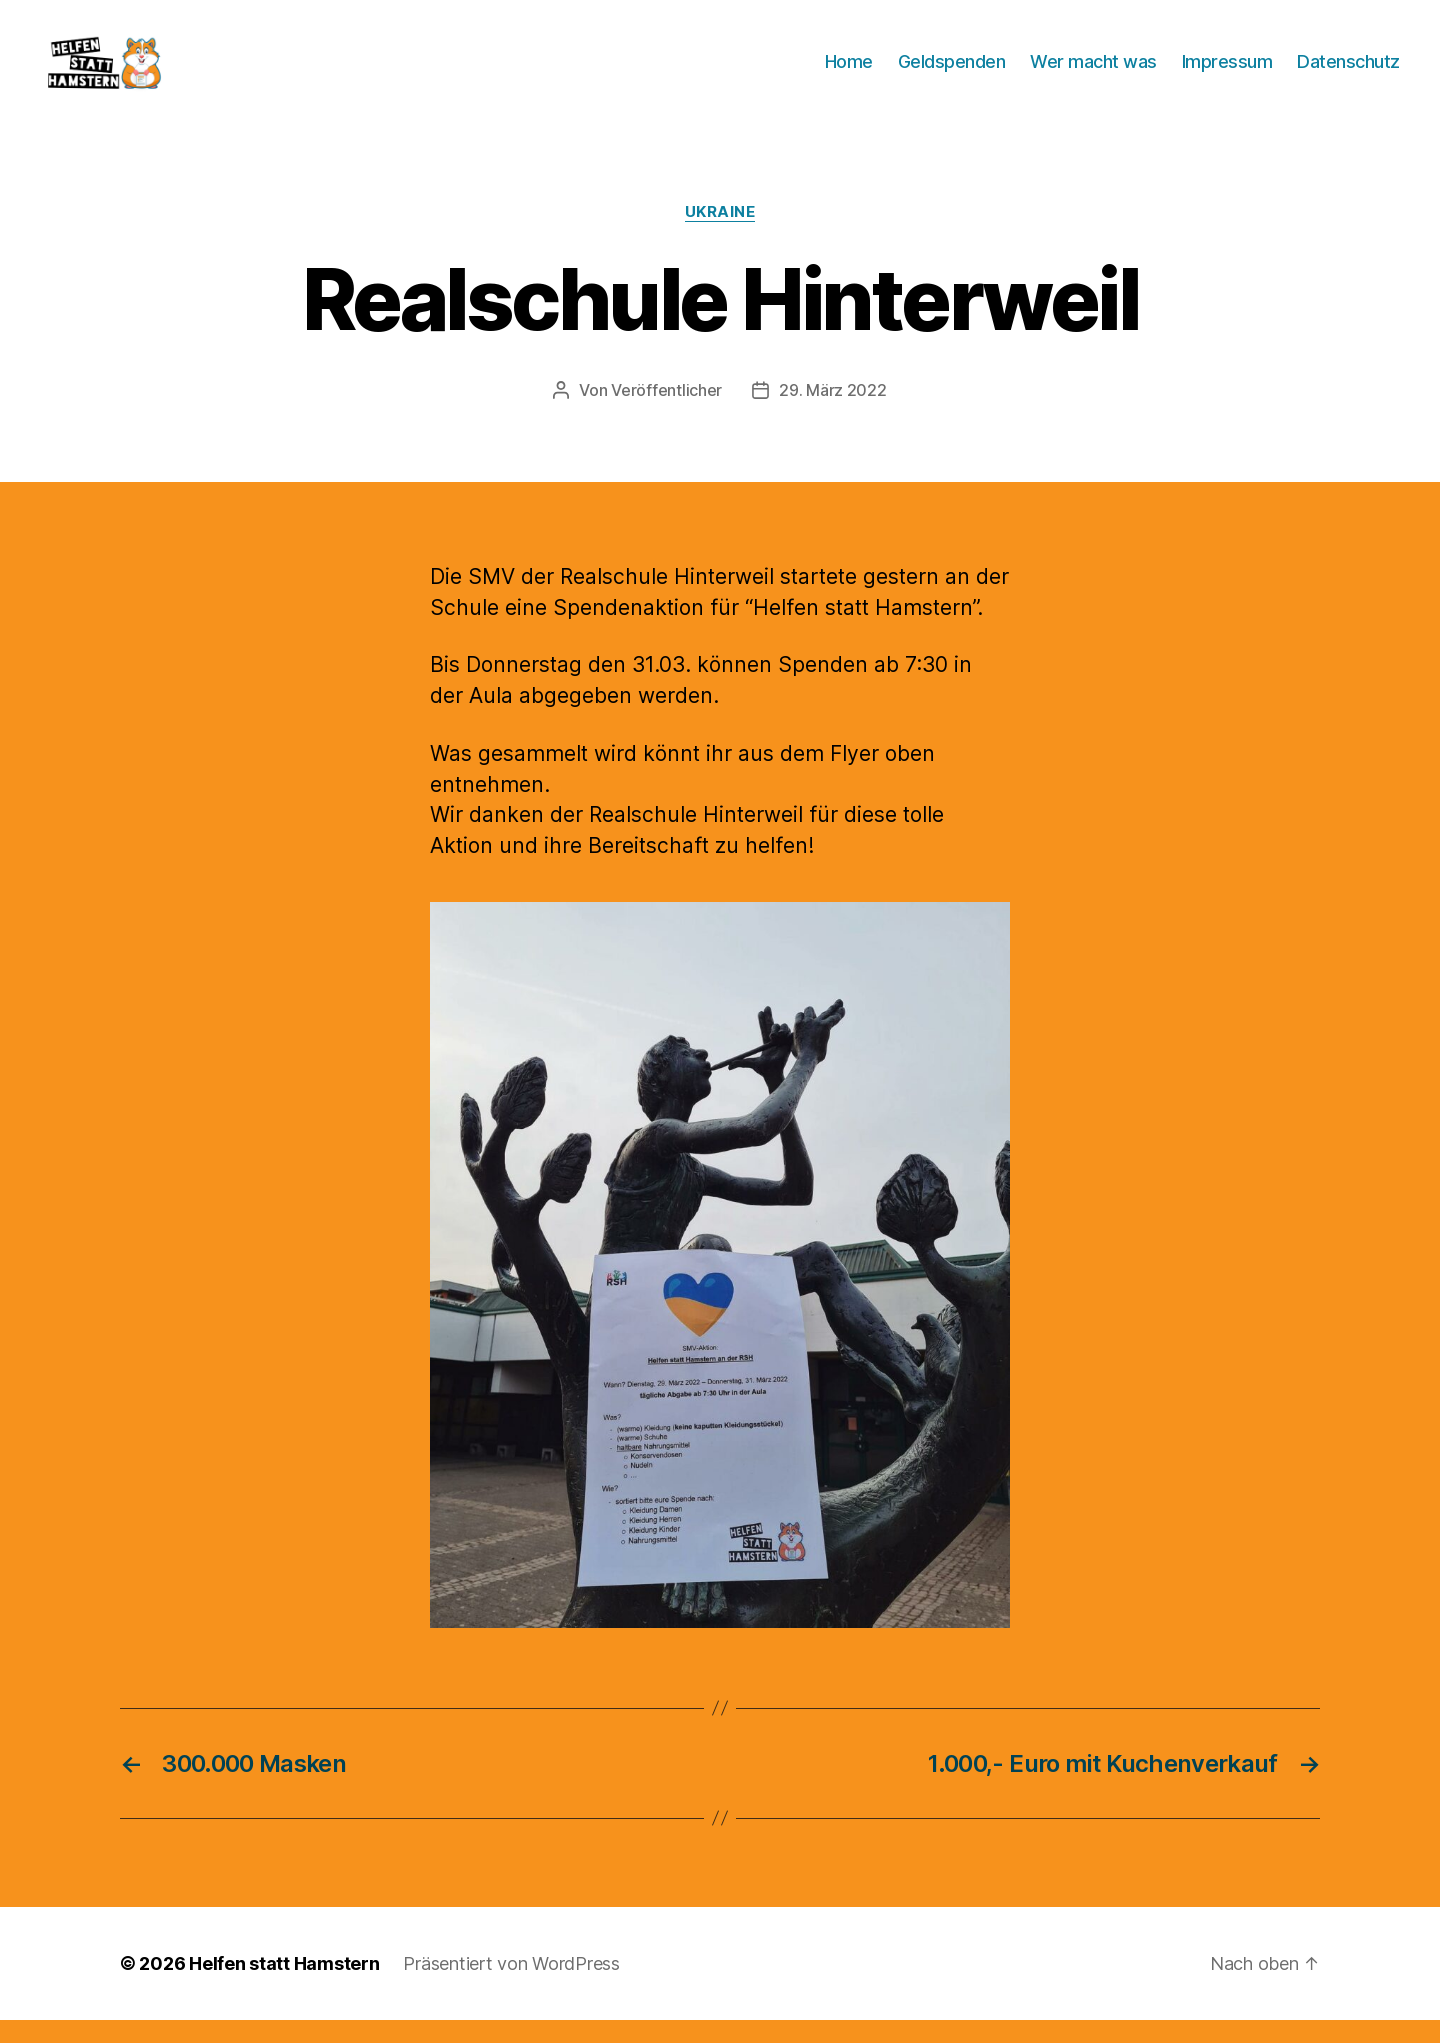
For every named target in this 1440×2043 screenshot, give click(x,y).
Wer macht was (1093, 72)
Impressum (1227, 72)
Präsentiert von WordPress (511, 1986)
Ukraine (720, 235)
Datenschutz (1348, 72)
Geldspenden (952, 72)
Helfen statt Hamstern (284, 1986)
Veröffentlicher (666, 413)
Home (849, 72)
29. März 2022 (833, 413)
